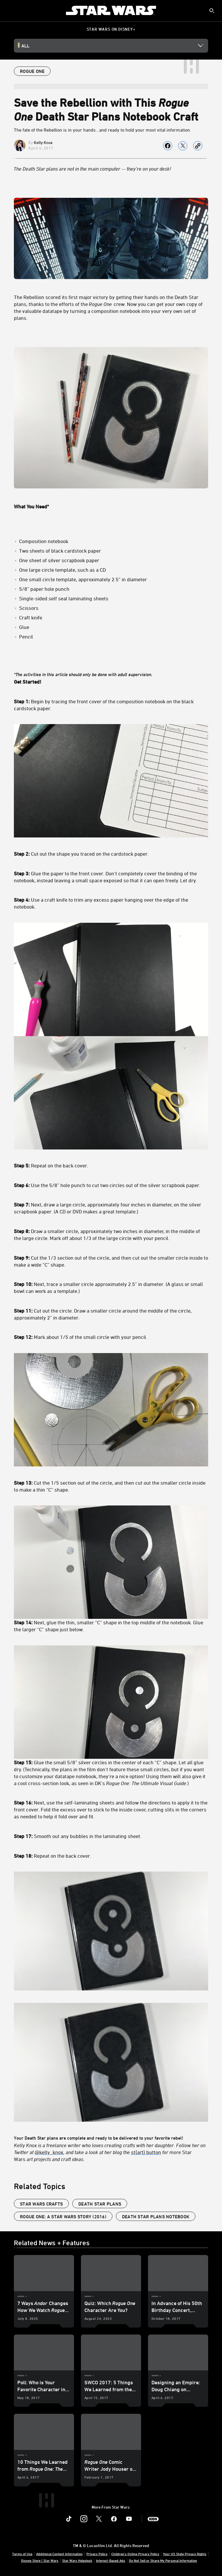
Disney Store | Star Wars (39, 2560)
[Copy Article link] (197, 145)
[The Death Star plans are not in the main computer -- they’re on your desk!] (111, 168)
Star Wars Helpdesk (77, 2560)
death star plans (99, 2203)
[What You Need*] (111, 506)
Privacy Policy (97, 2554)
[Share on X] (182, 145)
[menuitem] (9, 10)
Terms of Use (22, 2554)
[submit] (211, 11)
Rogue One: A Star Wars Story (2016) (63, 2216)
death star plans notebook (155, 2216)
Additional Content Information (59, 2554)
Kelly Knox (43, 142)
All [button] (25, 45)
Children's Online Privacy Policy (135, 2554)
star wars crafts (41, 2203)
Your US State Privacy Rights (184, 2554)
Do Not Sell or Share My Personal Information (163, 2560)
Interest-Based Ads (110, 2560)
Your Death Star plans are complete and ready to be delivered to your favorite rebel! (111, 1417)
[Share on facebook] (167, 145)
